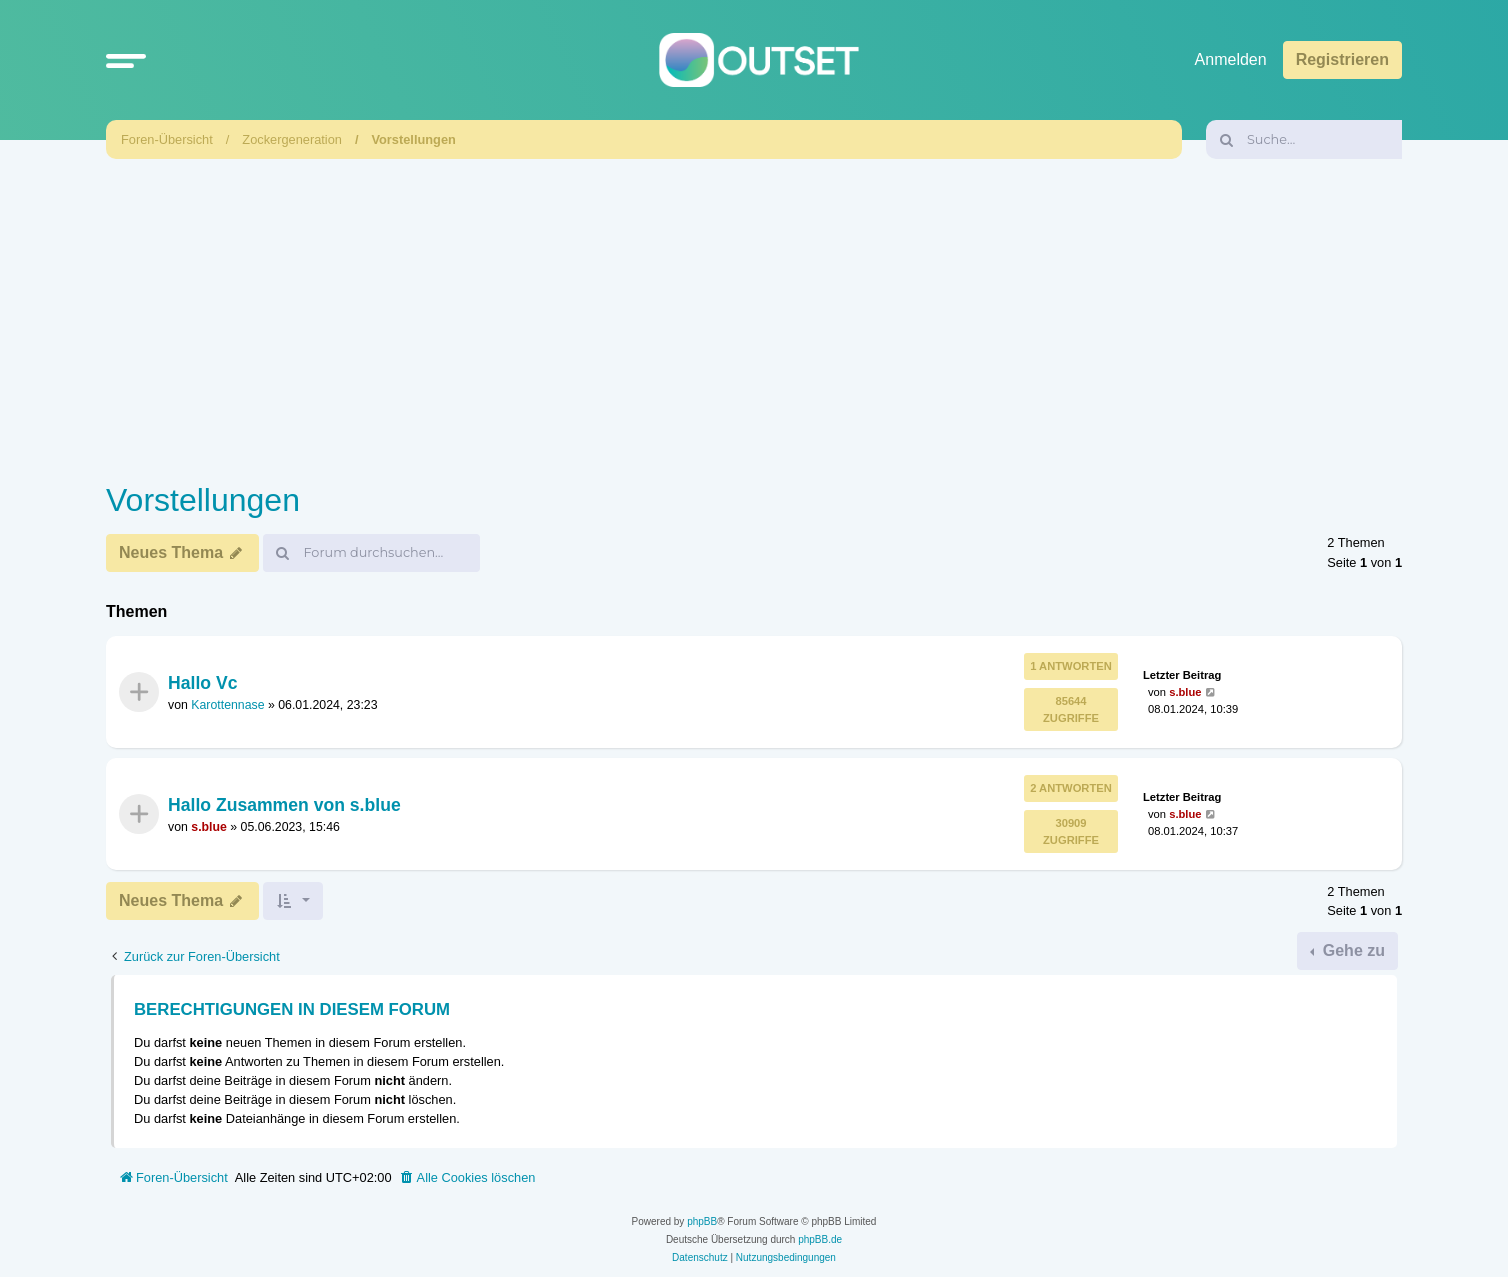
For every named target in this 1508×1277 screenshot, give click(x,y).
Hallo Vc (202, 682)
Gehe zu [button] (1351, 950)
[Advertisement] (754, 315)
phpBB (702, 1221)
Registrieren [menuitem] (1342, 59)
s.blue (1185, 691)
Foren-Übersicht (167, 139)
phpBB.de (820, 1239)
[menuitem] (467, 1178)
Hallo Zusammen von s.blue (284, 805)
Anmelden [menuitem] (1231, 59)
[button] (126, 60)
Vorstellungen (413, 139)
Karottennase (227, 705)
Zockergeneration (292, 139)
